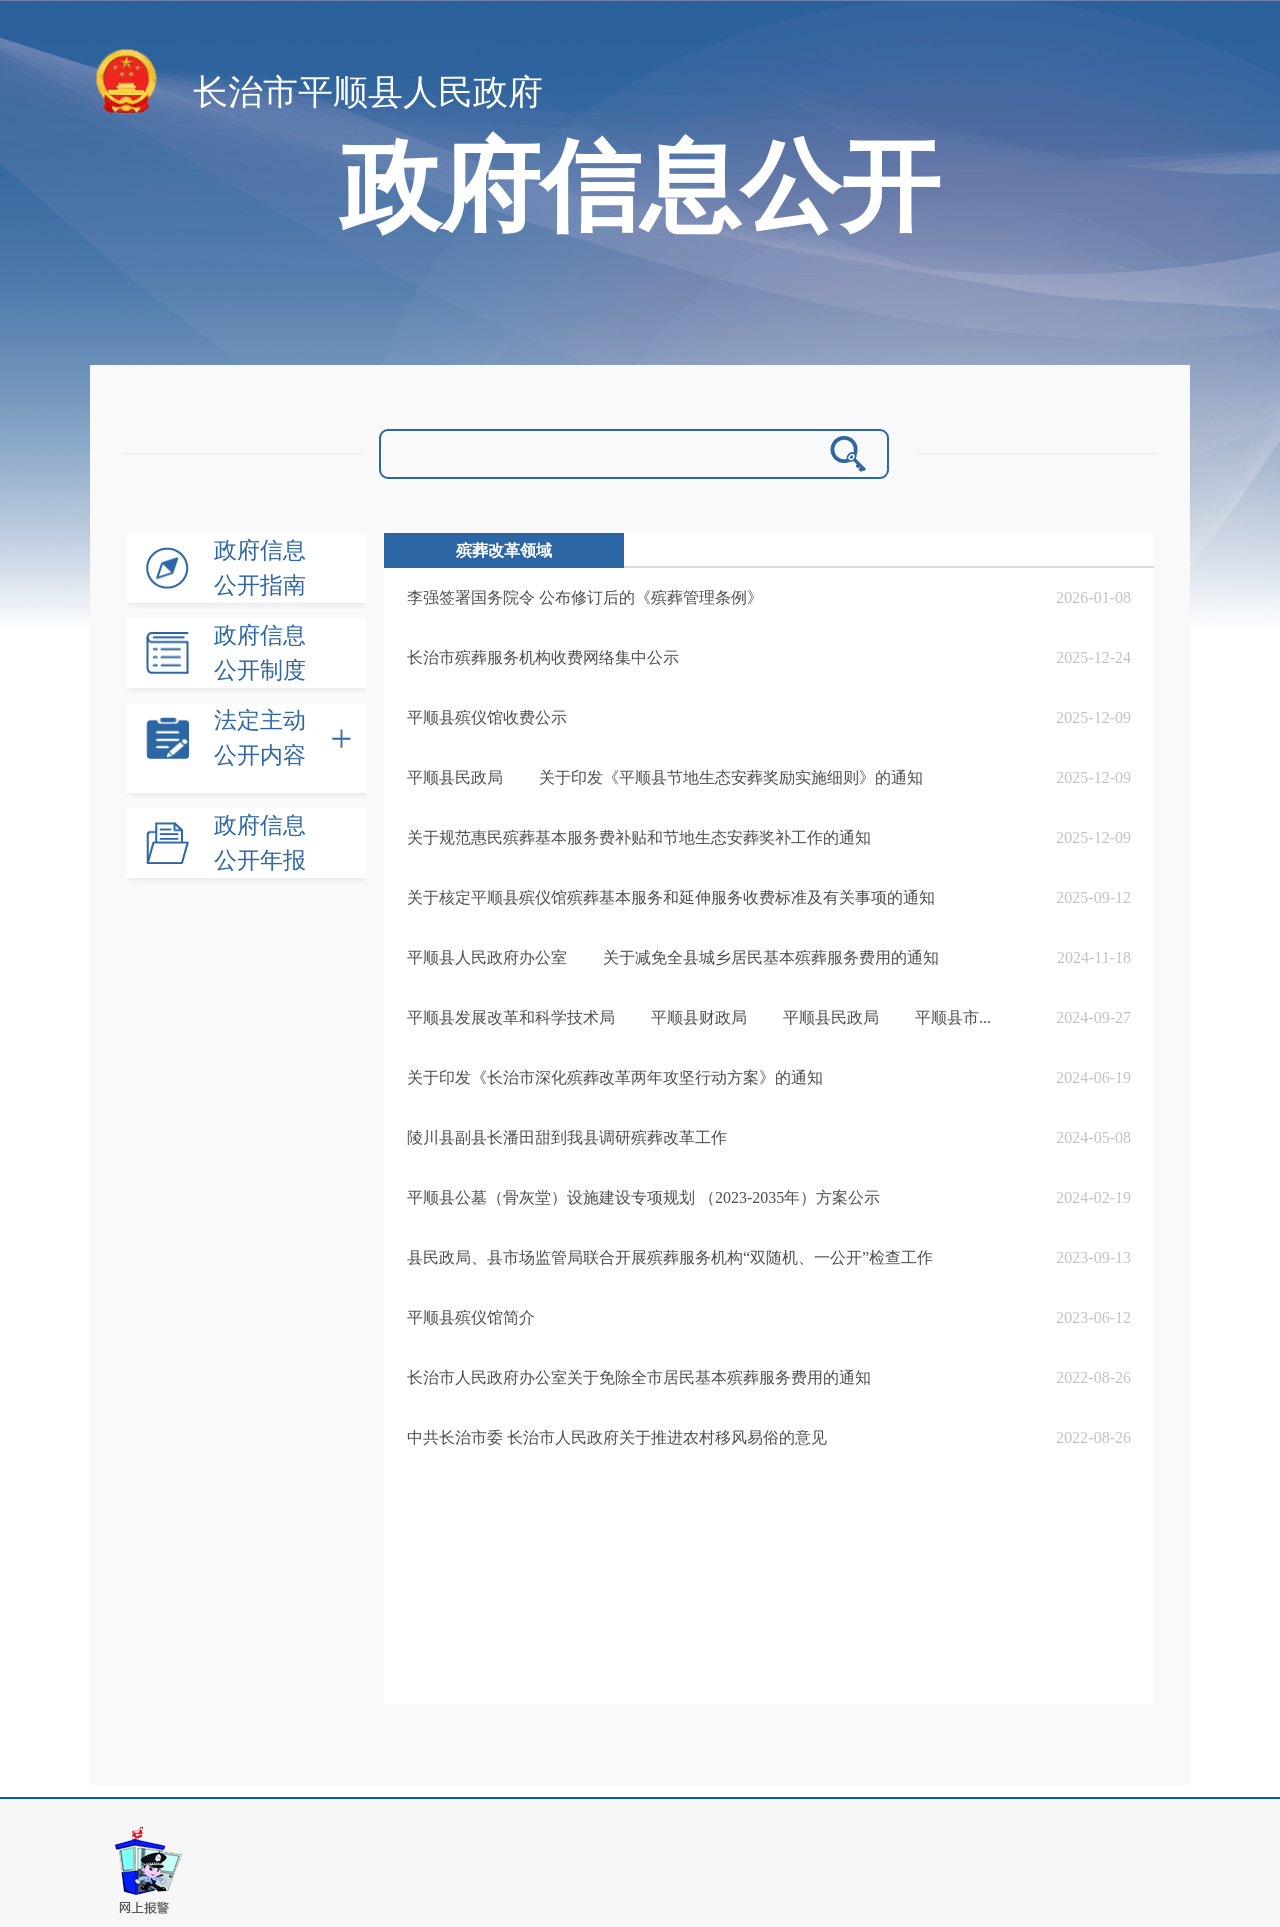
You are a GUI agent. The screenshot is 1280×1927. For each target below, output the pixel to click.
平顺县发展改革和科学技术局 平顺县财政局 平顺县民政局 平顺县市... (699, 1017)
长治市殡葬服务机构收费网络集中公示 (543, 657)
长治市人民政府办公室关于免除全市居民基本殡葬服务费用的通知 (639, 1377)
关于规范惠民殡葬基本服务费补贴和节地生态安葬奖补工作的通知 (639, 837)
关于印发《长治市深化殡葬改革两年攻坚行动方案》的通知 (615, 1077)
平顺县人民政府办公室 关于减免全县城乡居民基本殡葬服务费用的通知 (673, 957)
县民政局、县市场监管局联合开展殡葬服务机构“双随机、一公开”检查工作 (670, 1257)
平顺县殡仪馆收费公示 (487, 717)
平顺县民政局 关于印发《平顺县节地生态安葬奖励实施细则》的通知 (665, 777)
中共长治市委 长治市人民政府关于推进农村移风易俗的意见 (617, 1437)
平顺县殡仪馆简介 (471, 1317)
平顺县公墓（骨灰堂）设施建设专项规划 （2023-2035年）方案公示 (643, 1197)
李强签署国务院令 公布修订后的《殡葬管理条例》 (585, 597)
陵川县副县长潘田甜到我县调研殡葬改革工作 (567, 1137)
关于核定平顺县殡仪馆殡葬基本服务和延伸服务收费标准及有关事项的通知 (671, 897)
